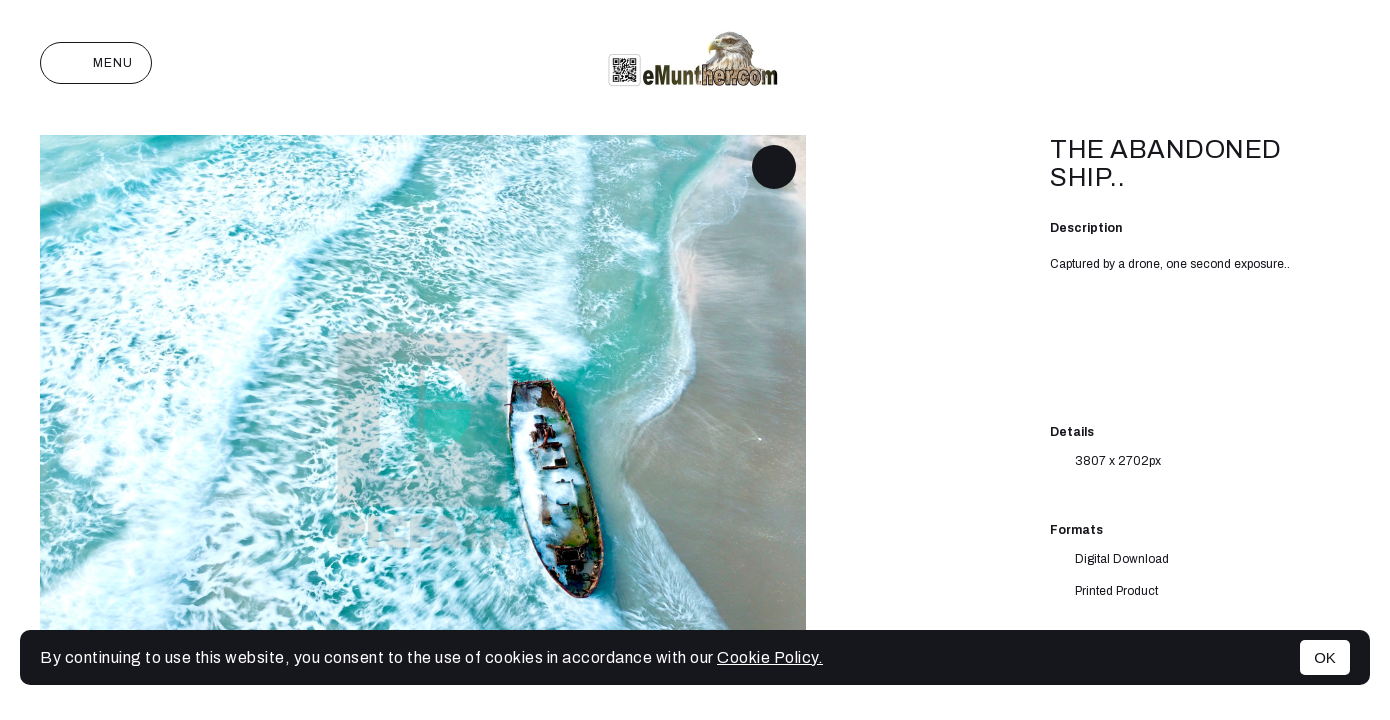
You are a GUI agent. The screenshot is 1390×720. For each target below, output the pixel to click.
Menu (96, 63)
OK (1325, 657)
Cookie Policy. (770, 657)
